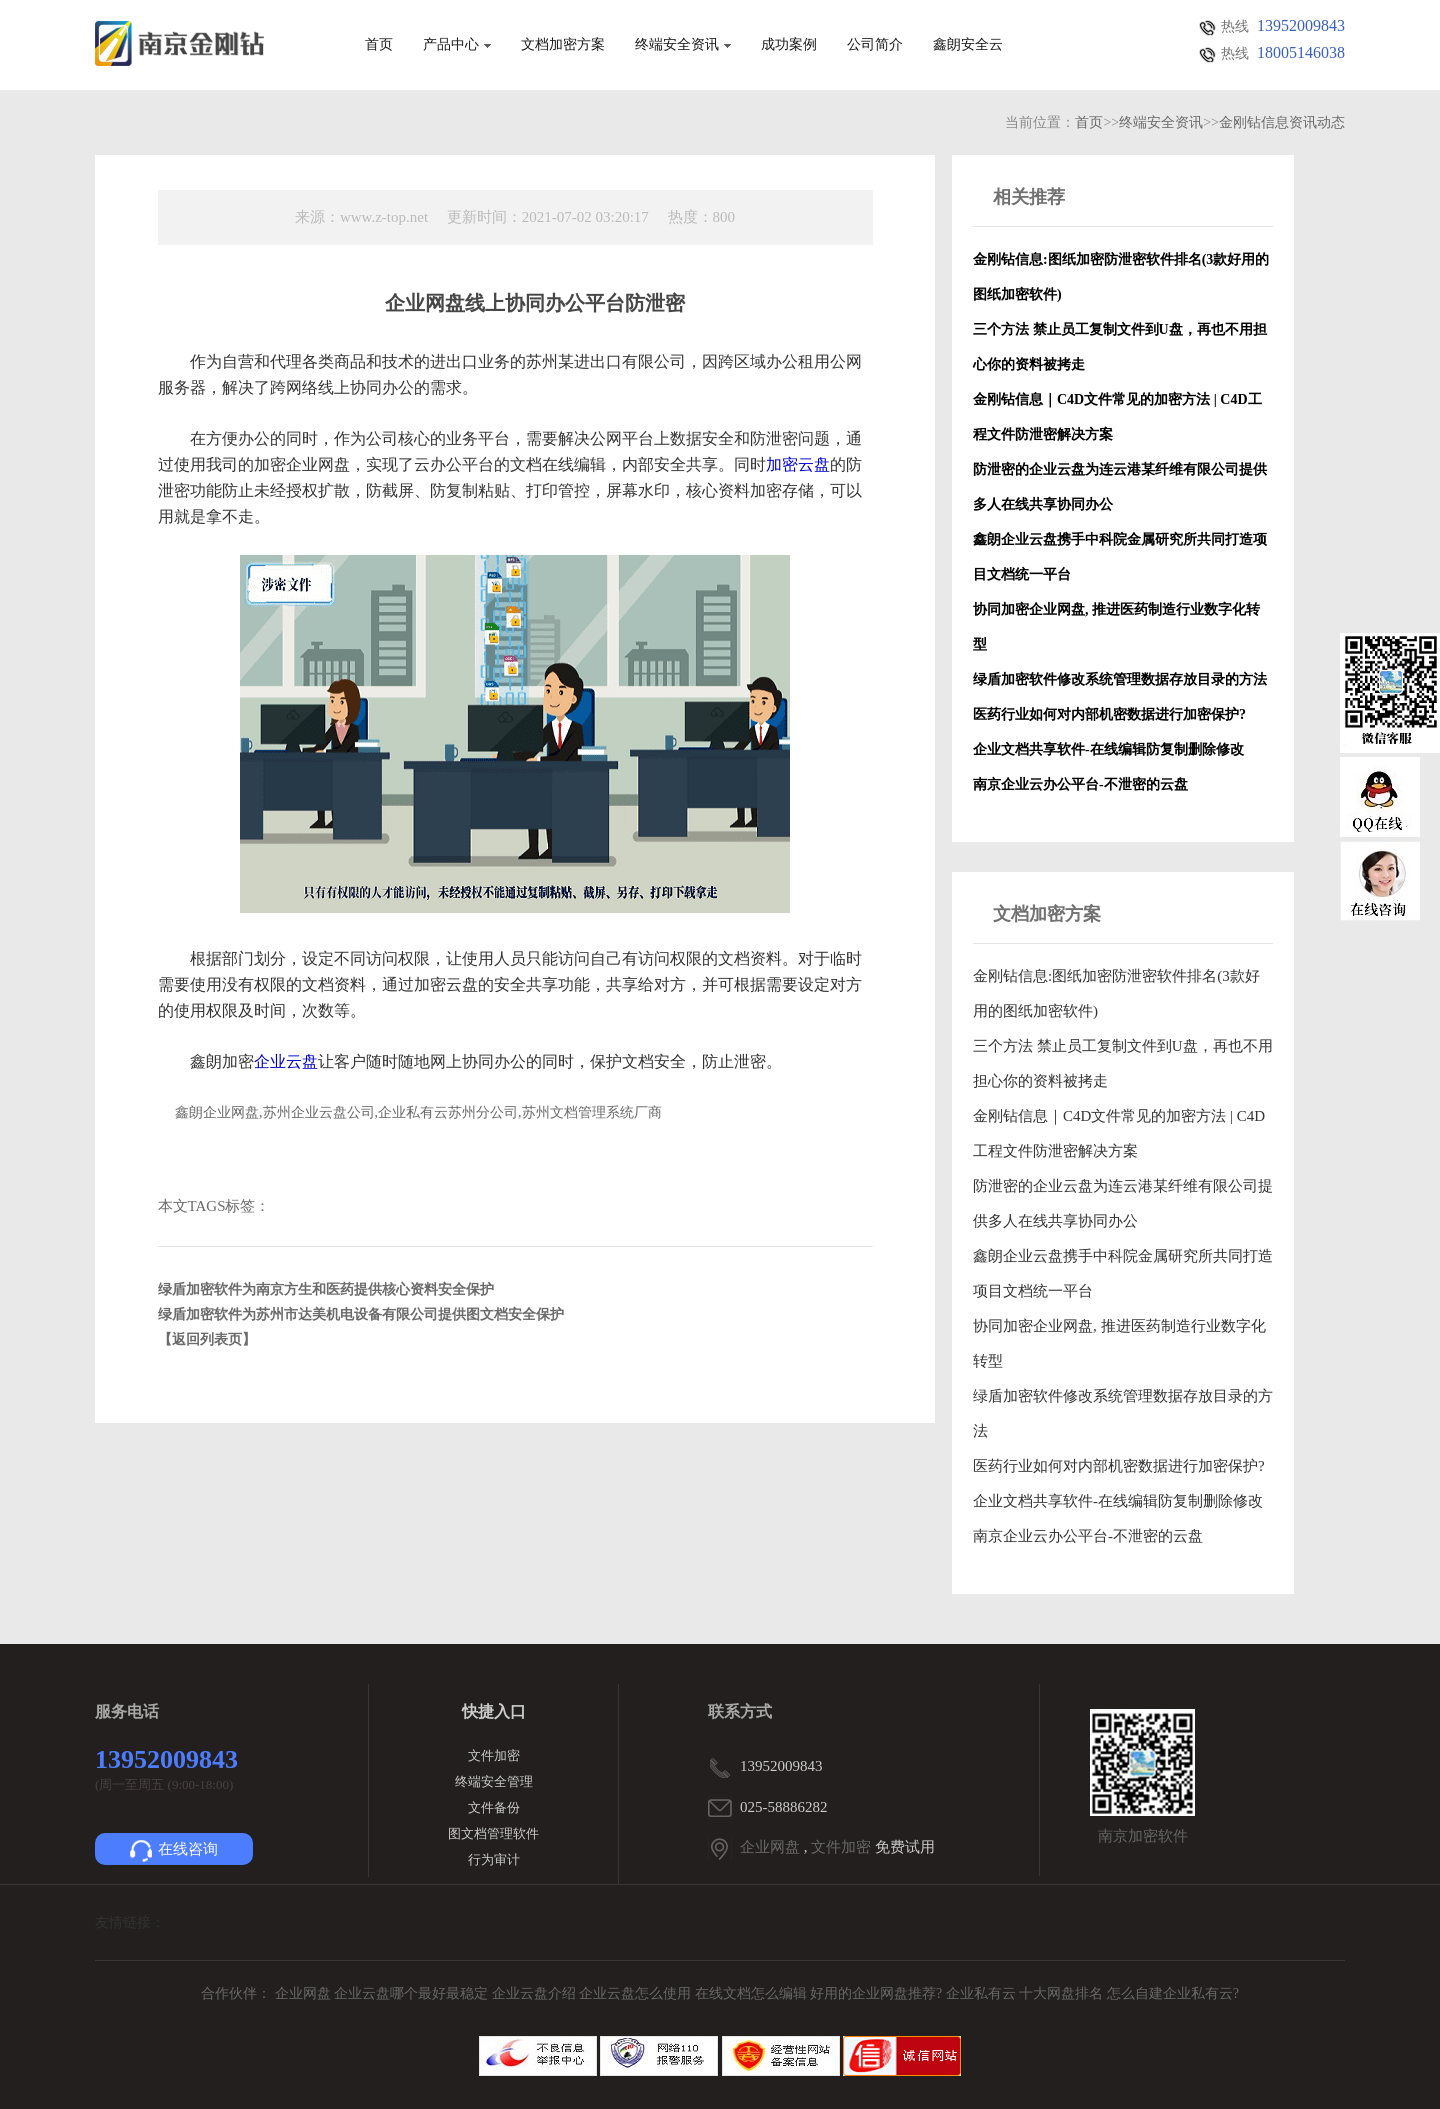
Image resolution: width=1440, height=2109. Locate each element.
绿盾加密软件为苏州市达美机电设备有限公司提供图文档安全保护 (361, 1314)
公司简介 (875, 45)
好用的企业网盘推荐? (878, 1993)
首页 (379, 45)
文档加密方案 (563, 45)
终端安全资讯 (683, 45)
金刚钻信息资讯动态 (1282, 122)
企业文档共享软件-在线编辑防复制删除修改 (1118, 1501)
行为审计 (494, 1859)
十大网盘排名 (1061, 1993)
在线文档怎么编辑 (751, 1993)
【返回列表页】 (207, 1339)
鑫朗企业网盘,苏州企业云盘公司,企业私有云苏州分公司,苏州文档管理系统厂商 (418, 1112)
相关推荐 (1029, 197)
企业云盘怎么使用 (637, 1993)
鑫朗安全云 (968, 45)
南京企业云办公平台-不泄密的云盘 (1088, 1536)
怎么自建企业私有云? (1173, 1993)
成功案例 (789, 45)
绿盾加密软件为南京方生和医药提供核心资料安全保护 (326, 1289)
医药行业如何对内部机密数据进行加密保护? (1119, 1466)
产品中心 (457, 45)
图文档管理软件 (493, 1833)
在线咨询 (174, 1851)
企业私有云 (983, 1993)
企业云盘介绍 (536, 1993)
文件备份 (494, 1807)
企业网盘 (770, 1847)
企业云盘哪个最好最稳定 (413, 1993)
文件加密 (494, 1755)
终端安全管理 (494, 1781)
